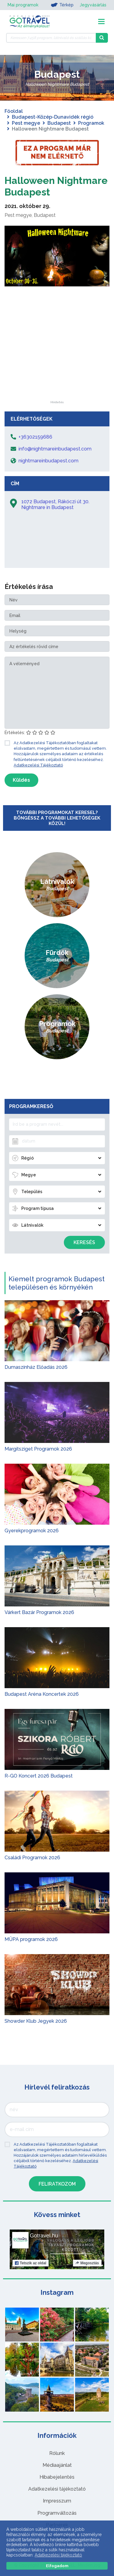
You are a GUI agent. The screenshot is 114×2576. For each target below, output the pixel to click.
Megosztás (87, 2263)
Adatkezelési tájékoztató (57, 2489)
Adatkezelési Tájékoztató (38, 765)
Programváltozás (57, 2513)
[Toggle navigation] (101, 21)
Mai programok (23, 4)
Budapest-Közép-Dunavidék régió (52, 117)
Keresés (84, 1242)
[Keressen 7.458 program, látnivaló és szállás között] (51, 38)
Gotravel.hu (44, 2236)
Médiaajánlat (57, 2465)
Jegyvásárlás (93, 4)
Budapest (59, 123)
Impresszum (57, 2501)
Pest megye (26, 123)
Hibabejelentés (57, 2477)
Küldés (21, 780)
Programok (91, 123)
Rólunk (57, 2453)
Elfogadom (57, 2565)
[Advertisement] (57, 363)
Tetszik (30, 2263)
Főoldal (14, 111)
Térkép (62, 4)
